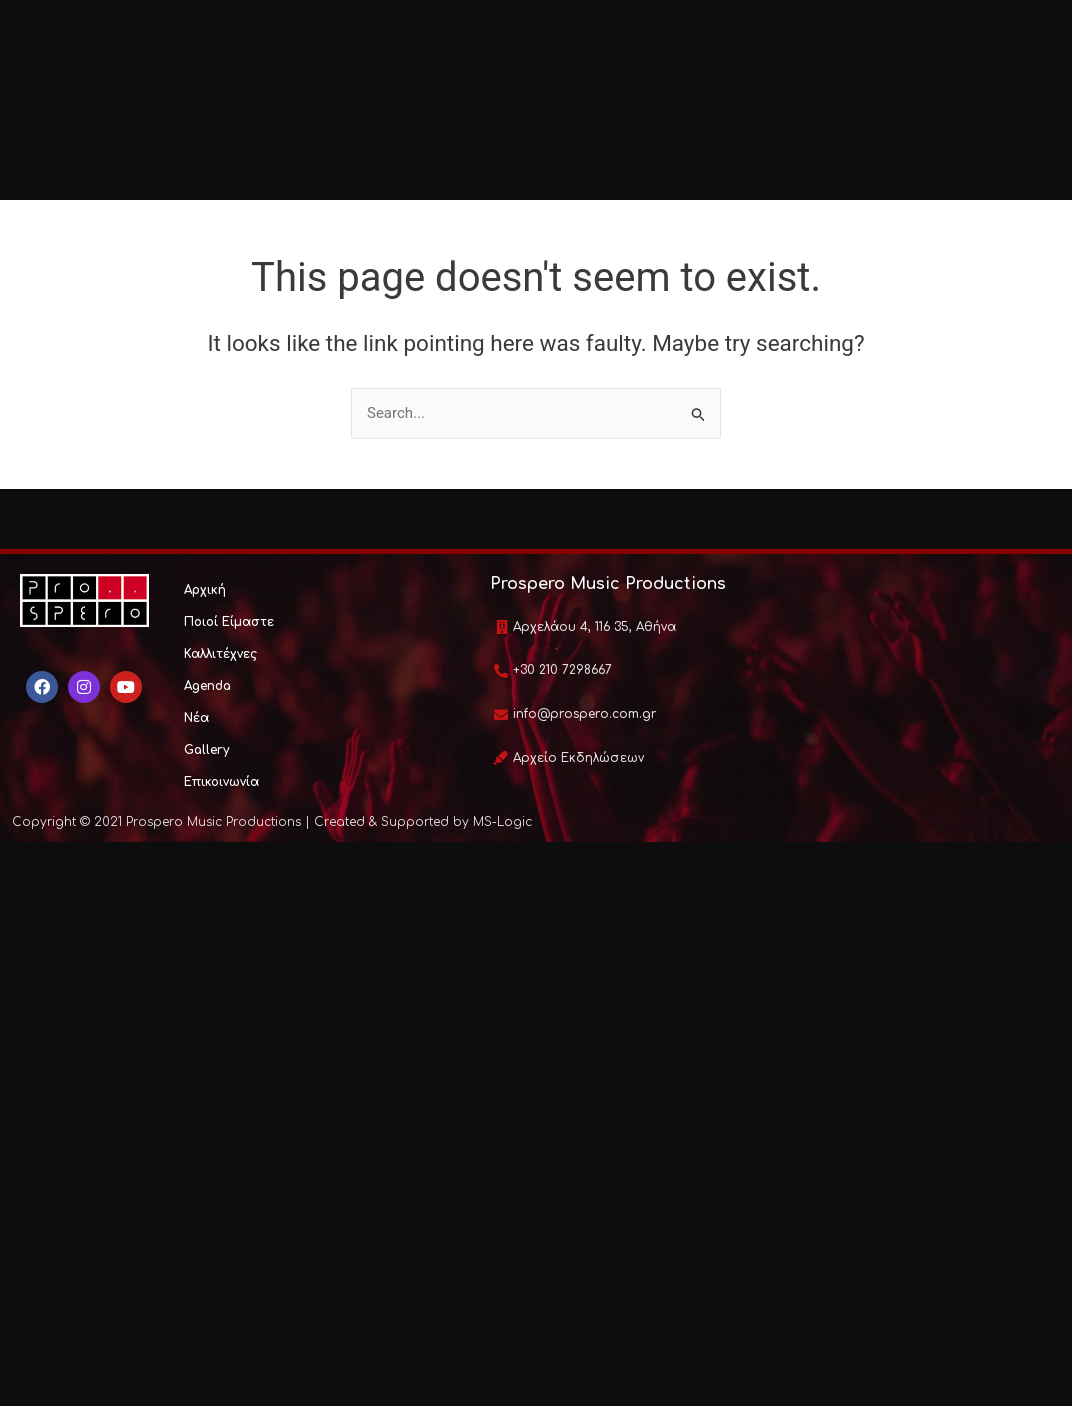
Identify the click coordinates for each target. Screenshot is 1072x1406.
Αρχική (205, 590)
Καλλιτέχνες (220, 654)
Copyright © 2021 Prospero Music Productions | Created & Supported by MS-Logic (272, 822)
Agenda (207, 686)
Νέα (196, 718)
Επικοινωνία (221, 782)
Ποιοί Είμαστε (229, 622)
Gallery (206, 750)
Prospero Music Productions (608, 584)
